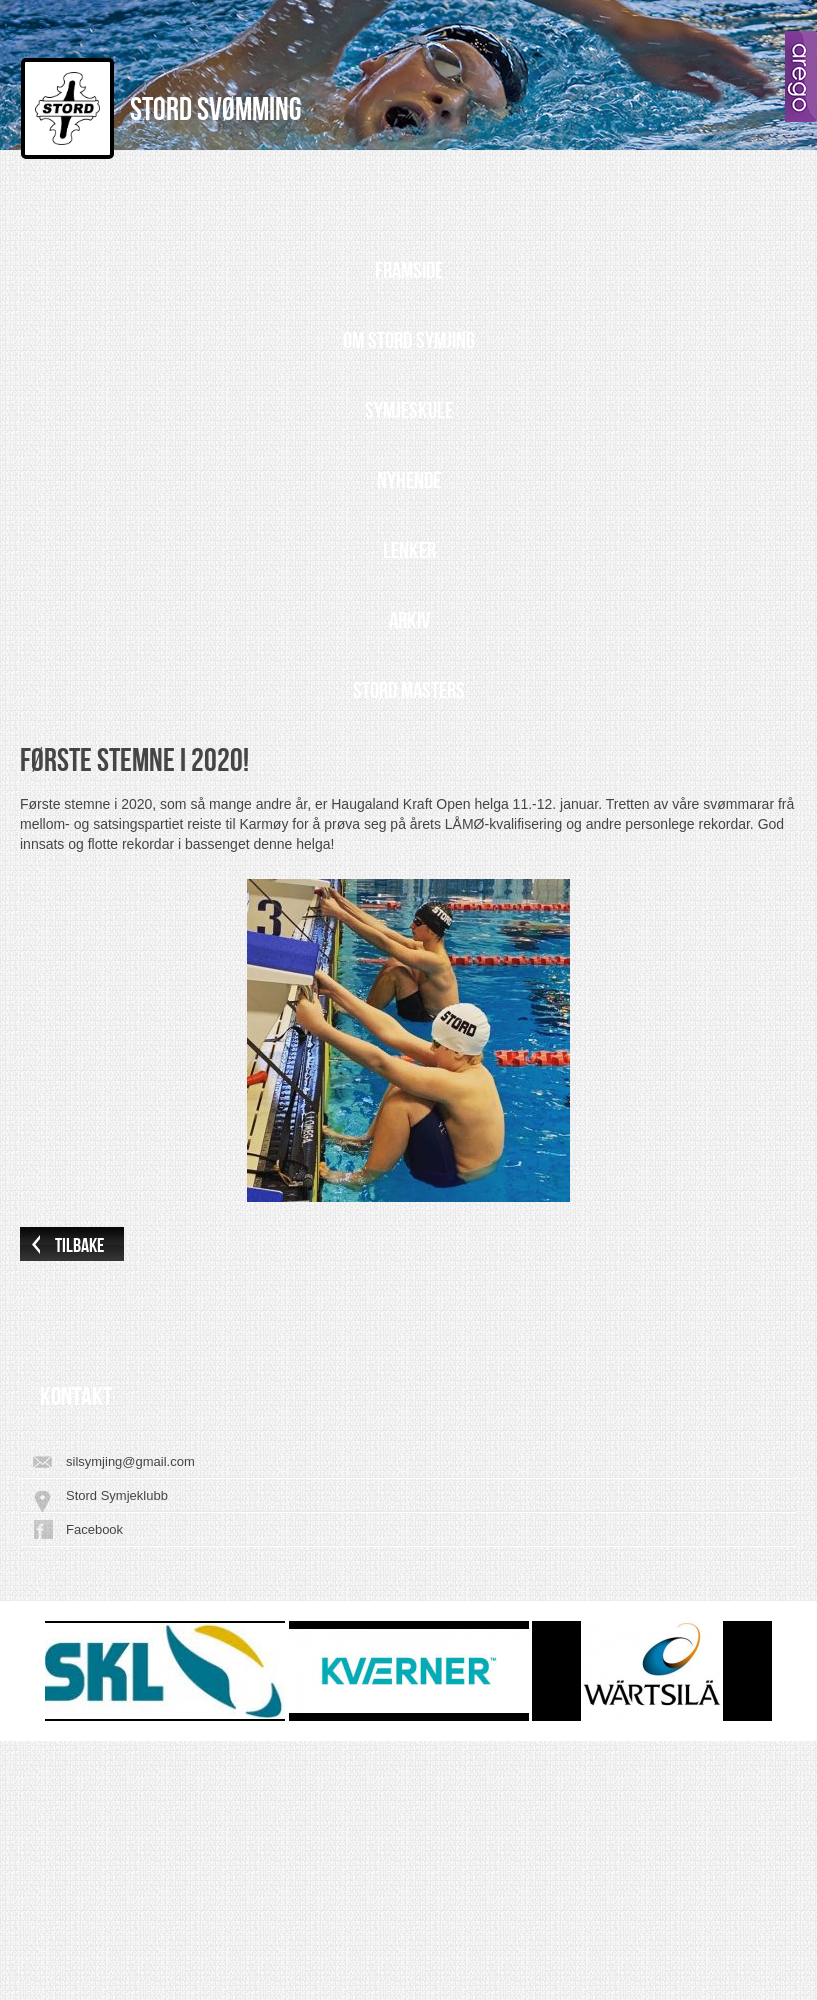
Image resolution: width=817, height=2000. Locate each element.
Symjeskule (409, 411)
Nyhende (409, 481)
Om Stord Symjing (409, 341)
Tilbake (79, 1246)
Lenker (409, 551)
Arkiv (409, 621)
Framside (409, 271)
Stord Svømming (215, 110)
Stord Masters (409, 691)
